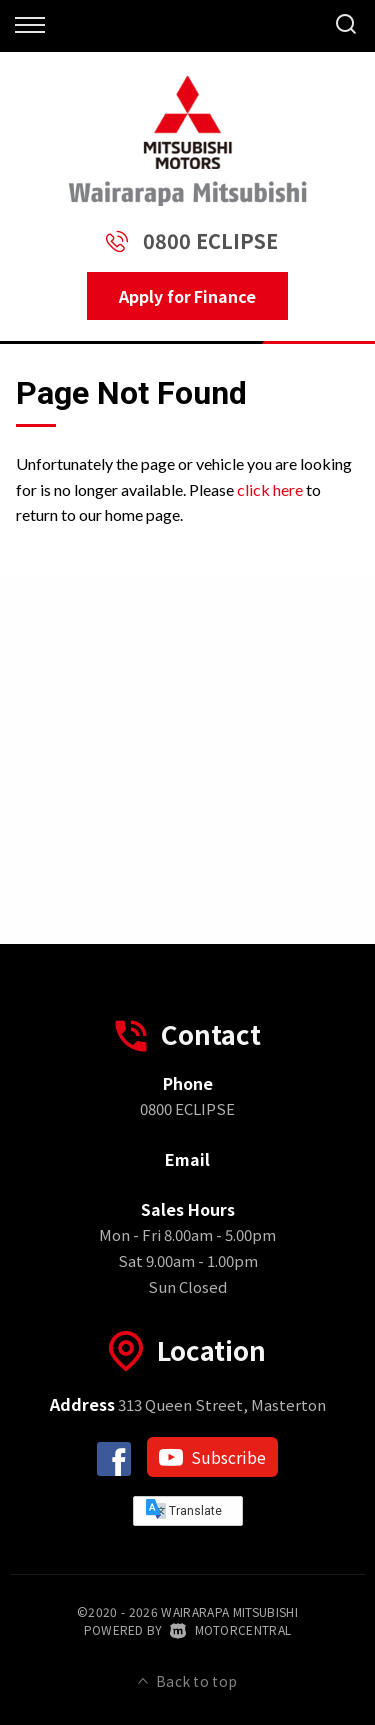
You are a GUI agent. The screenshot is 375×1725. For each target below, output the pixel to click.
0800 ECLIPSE (210, 240)
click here (270, 489)
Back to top (188, 1681)
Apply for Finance (187, 296)
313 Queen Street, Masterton (188, 1404)
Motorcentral (230, 1629)
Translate (184, 1509)
